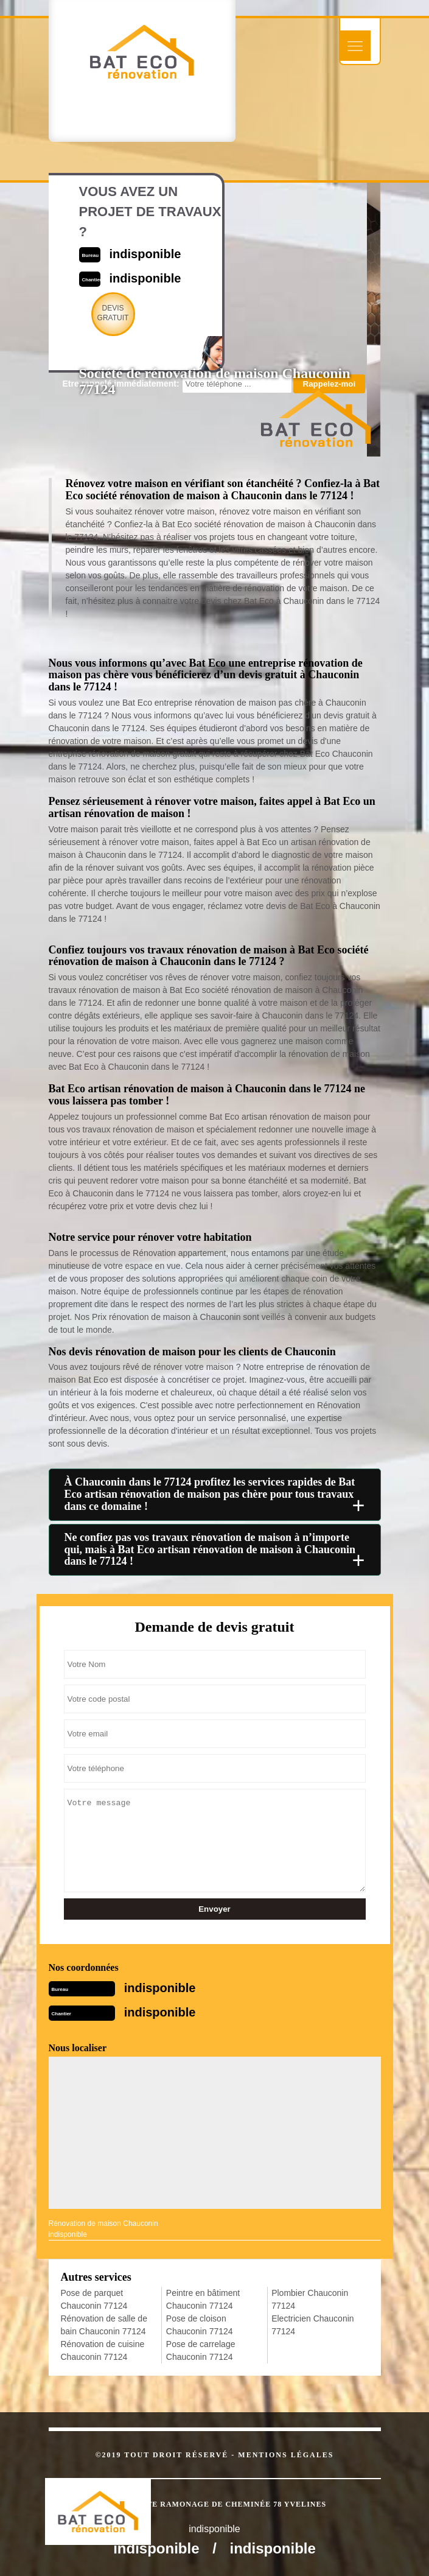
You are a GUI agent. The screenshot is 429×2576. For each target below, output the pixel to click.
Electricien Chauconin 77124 (312, 2325)
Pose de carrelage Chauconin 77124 (200, 2350)
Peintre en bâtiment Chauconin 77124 (203, 2299)
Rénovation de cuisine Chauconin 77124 (103, 2350)
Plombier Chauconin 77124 (309, 2299)
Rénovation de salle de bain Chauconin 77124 (104, 2325)
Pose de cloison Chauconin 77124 (199, 2325)
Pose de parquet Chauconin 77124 (94, 2299)
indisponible (160, 1988)
